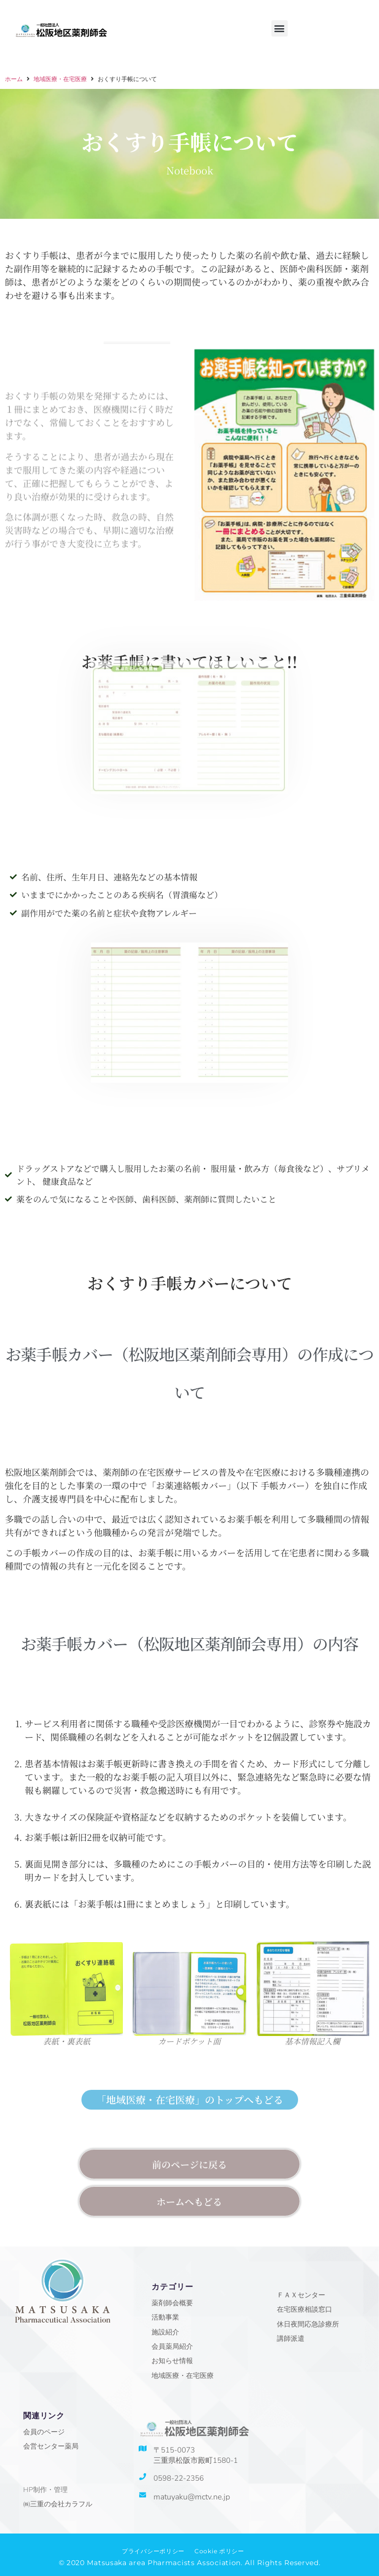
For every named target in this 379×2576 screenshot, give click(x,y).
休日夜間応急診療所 (308, 2324)
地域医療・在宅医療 (60, 82)
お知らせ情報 (172, 2361)
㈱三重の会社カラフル (57, 2504)
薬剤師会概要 (172, 2303)
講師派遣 (290, 2338)
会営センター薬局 (50, 2446)
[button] (279, 28)
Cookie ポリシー (219, 2551)
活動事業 (165, 2317)
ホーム (14, 82)
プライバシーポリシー (153, 2551)
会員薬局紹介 (172, 2346)
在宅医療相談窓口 (304, 2309)
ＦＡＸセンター (301, 2295)
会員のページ (44, 2432)
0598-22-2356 (178, 2478)
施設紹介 (165, 2332)
